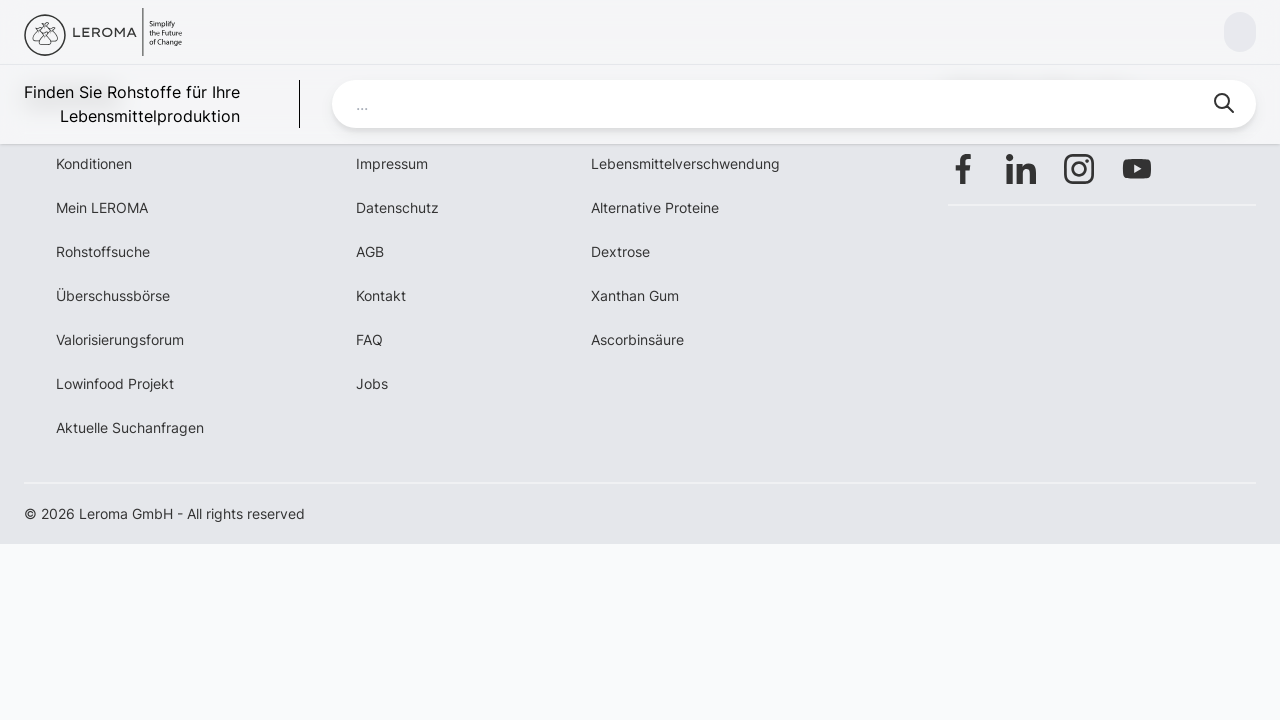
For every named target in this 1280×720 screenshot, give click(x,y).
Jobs (372, 383)
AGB (370, 251)
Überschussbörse (113, 295)
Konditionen (94, 163)
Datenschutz (397, 207)
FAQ (369, 339)
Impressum (392, 163)
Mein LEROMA (102, 207)
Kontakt (381, 295)
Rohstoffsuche (103, 251)
